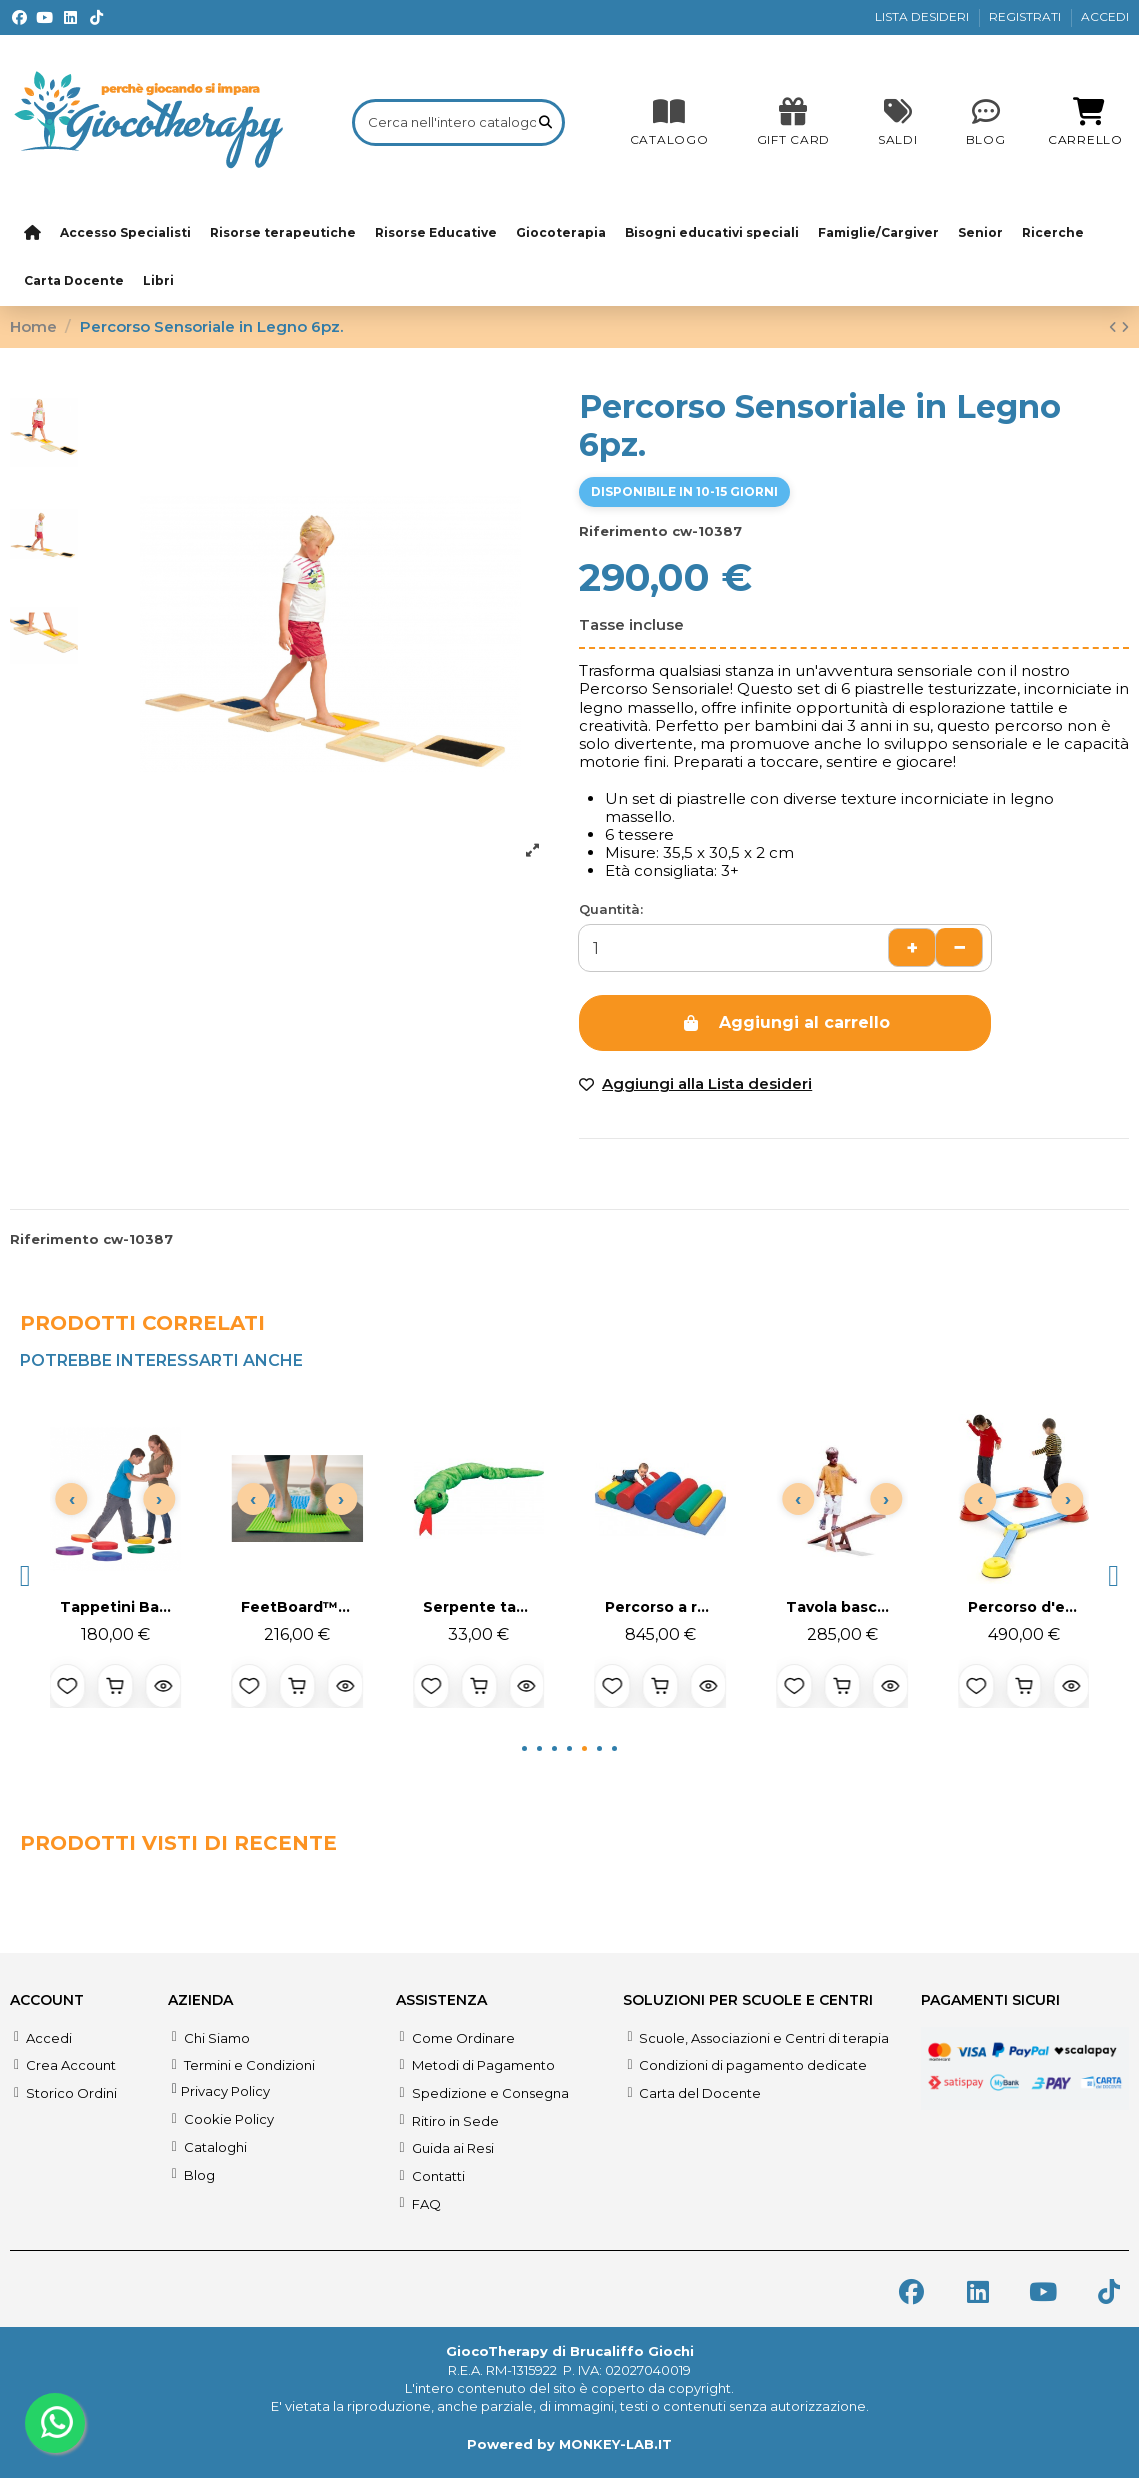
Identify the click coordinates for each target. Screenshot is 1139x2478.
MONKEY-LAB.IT (615, 2444)
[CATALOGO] (669, 122)
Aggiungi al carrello (785, 1022)
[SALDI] (793, 122)
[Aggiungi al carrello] (116, 1686)
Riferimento (623, 531)
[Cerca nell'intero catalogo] (545, 122)
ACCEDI (1105, 16)
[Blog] (986, 122)
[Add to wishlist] (695, 1084)
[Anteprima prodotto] (164, 1686)
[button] (25, 1576)
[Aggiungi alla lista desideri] (68, 1686)
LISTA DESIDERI (923, 16)
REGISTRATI (1026, 16)
